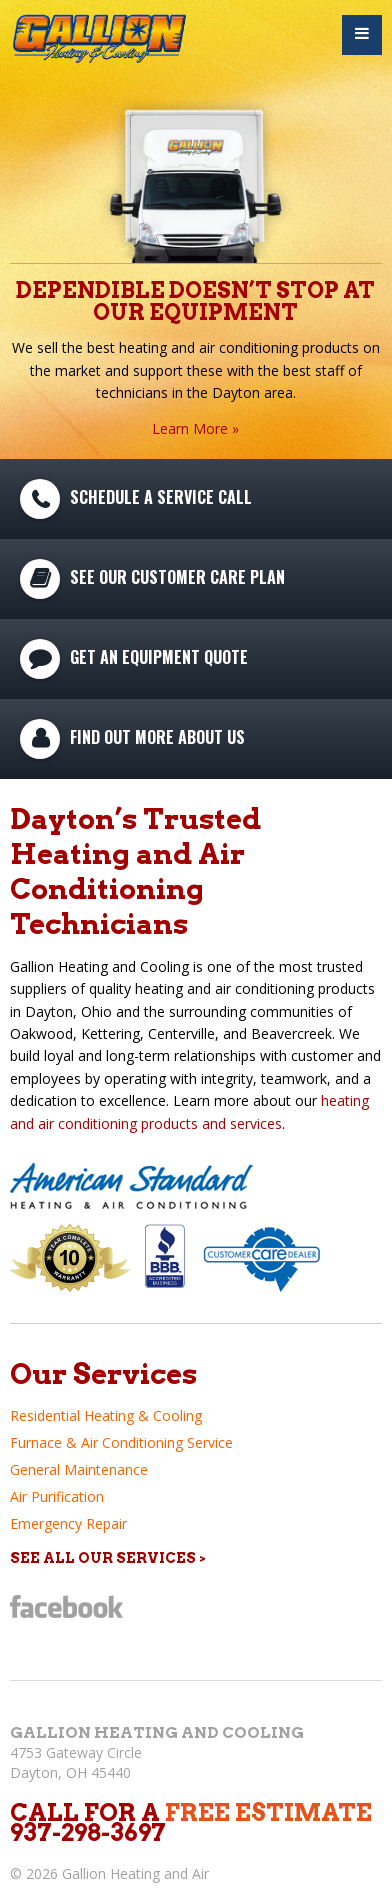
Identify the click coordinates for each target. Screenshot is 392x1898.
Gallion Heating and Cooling (157, 1732)
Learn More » (195, 428)
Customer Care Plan (263, 1258)
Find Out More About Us (157, 736)
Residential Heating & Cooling (106, 1415)
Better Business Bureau (166, 1257)
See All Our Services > (108, 1558)
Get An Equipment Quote (159, 656)
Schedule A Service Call (161, 496)
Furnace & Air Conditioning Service (121, 1442)
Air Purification (57, 1496)
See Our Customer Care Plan (177, 576)
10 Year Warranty (70, 1258)
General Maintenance (79, 1469)
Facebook (66, 1606)
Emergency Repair (68, 1523)
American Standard (134, 1186)
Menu (362, 35)
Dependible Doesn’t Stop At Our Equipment (195, 301)
